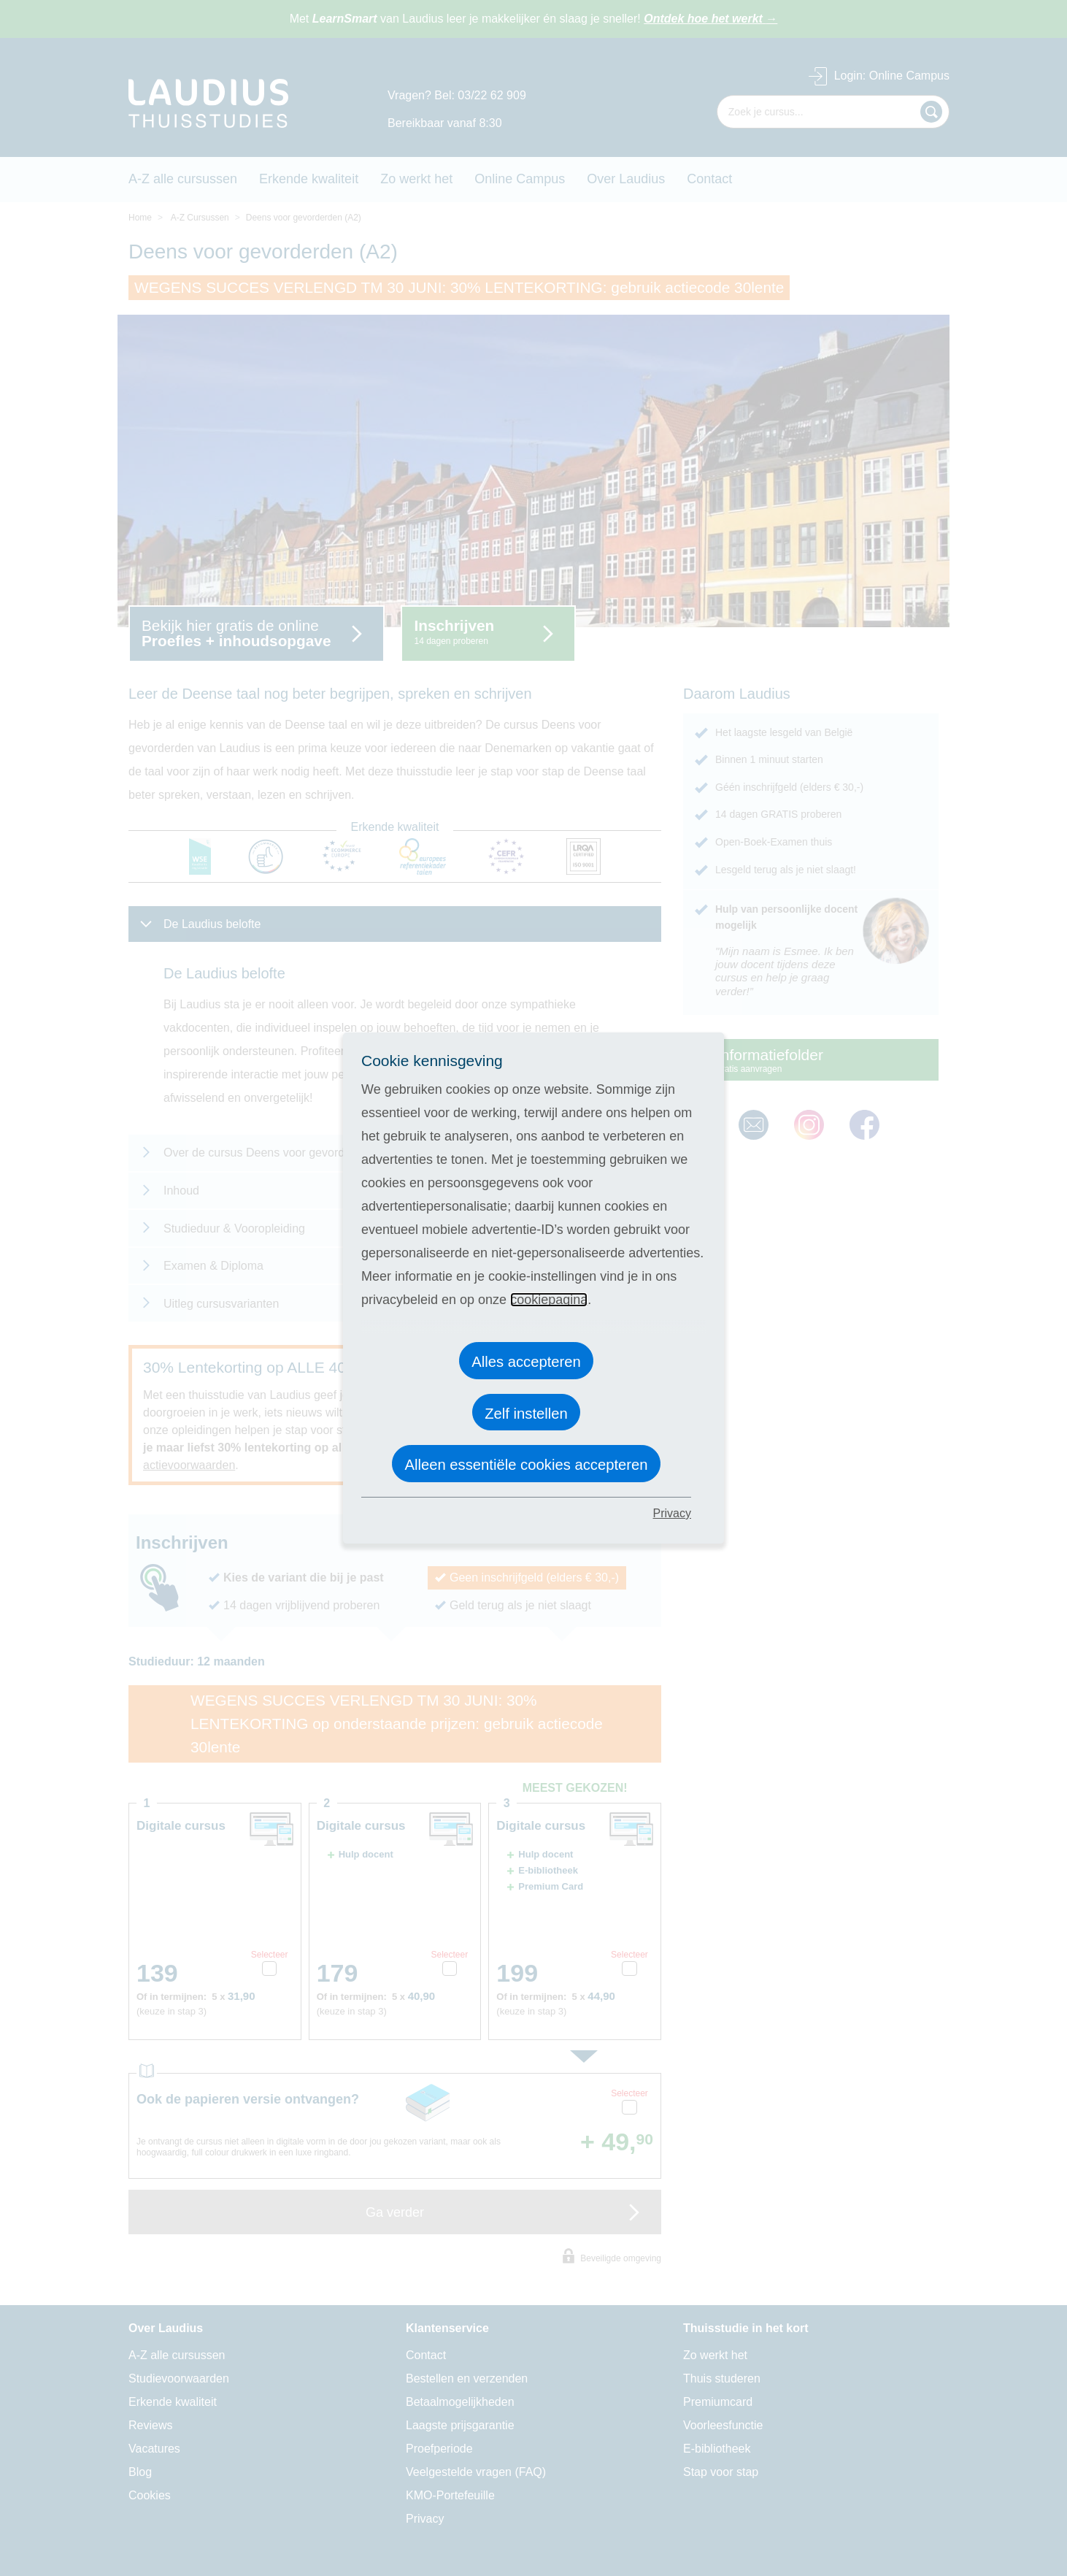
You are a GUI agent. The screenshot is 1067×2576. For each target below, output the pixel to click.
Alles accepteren (526, 1362)
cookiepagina (549, 1299)
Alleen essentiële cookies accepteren (525, 1465)
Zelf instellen (526, 1414)
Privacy (672, 1513)
